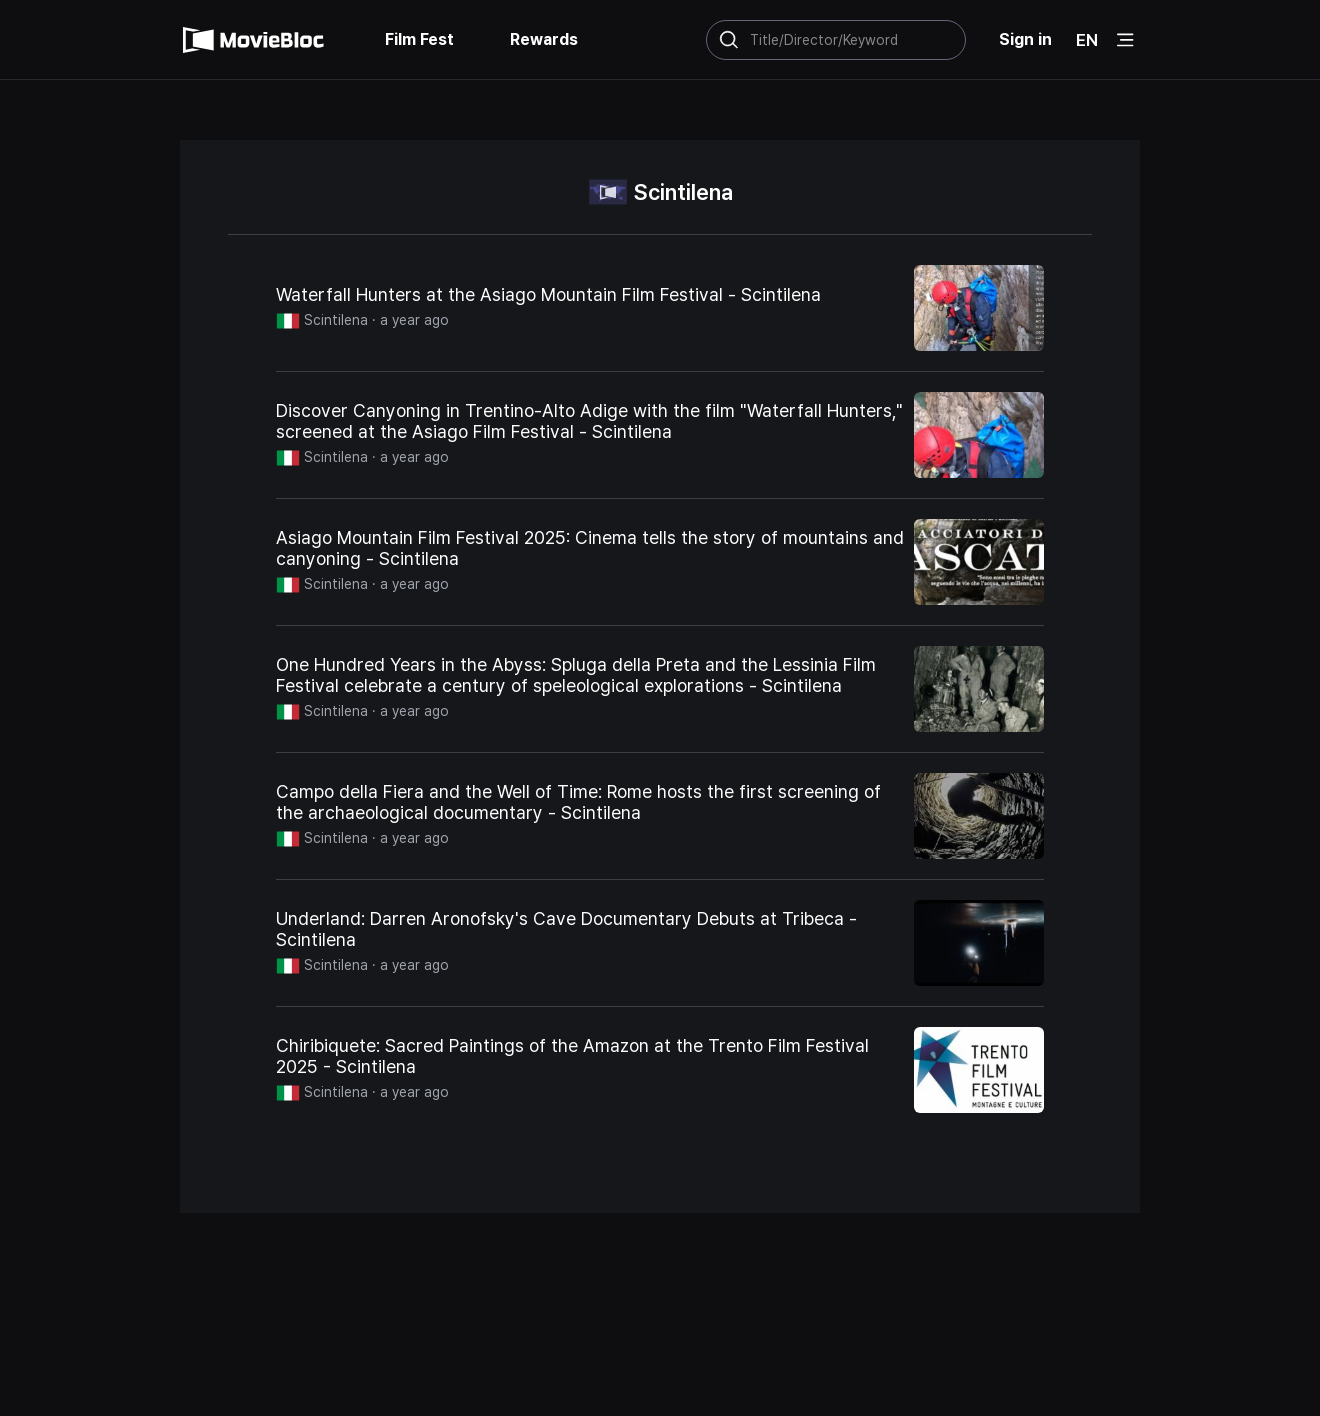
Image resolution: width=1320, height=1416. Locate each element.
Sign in (1025, 39)
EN (1087, 40)
